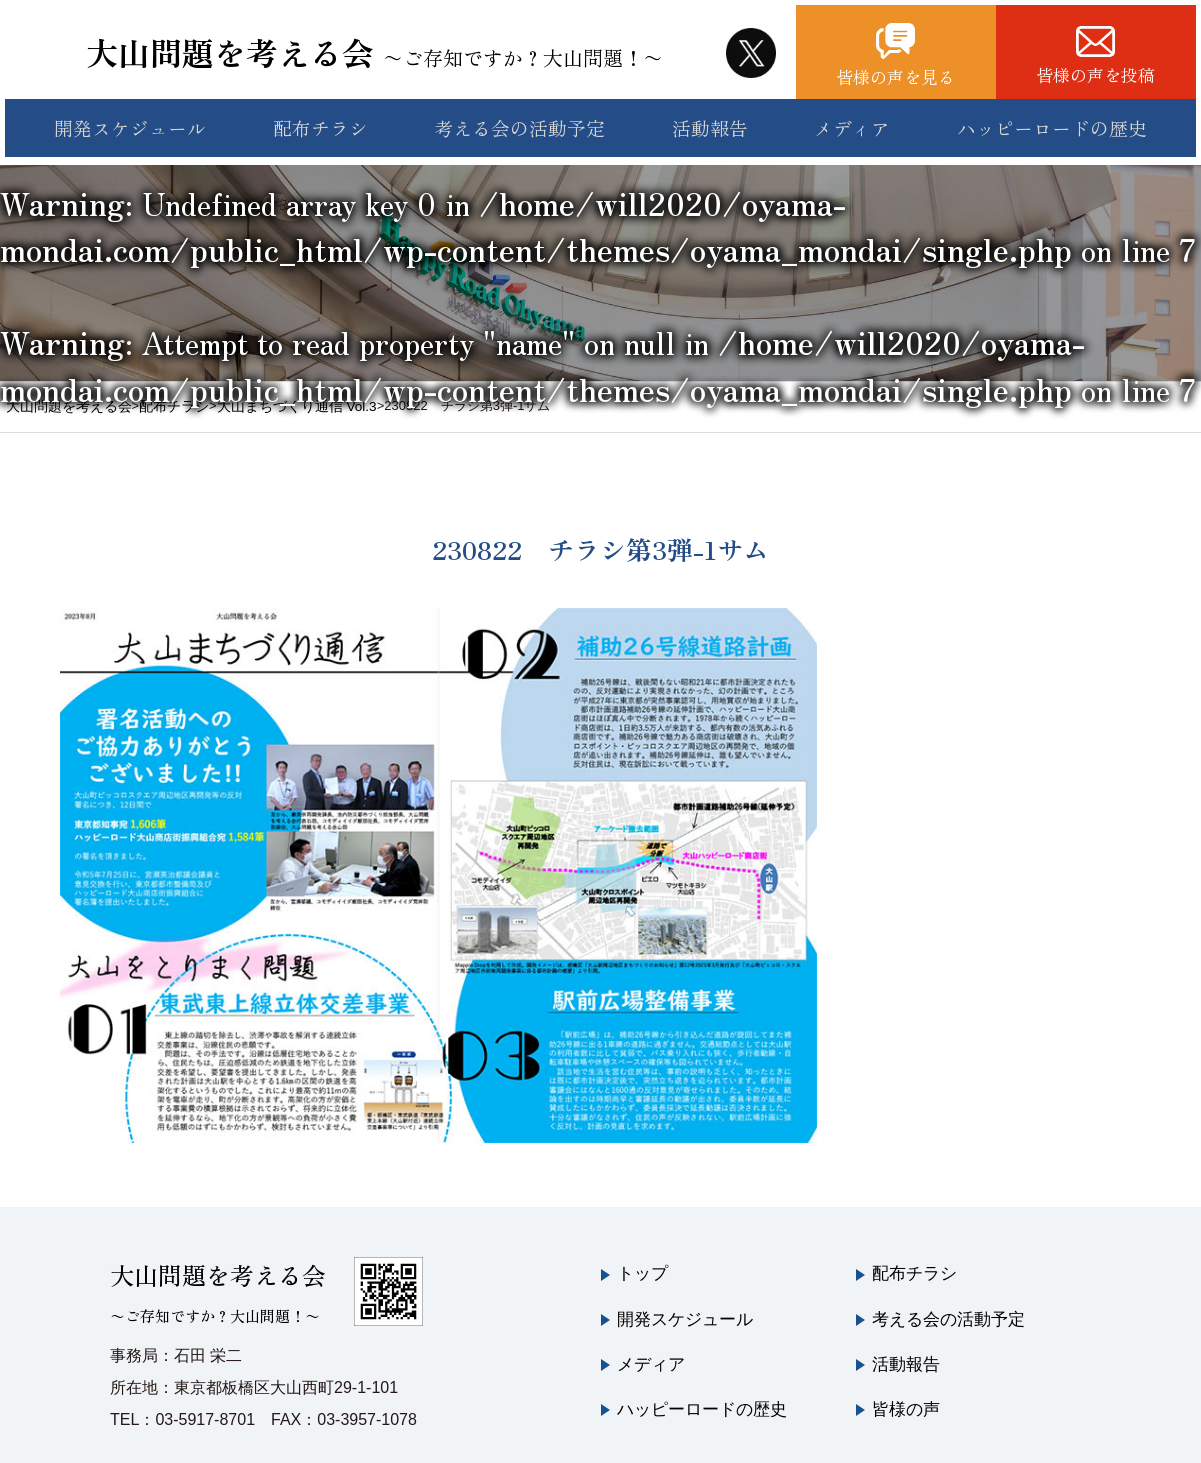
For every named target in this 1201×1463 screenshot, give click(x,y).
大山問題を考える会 (392, 45)
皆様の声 (904, 1382)
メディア (859, 118)
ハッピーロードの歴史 (1061, 118)
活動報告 (711, 118)
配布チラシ (316, 118)
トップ (641, 1253)
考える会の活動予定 (518, 118)
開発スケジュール (123, 118)
